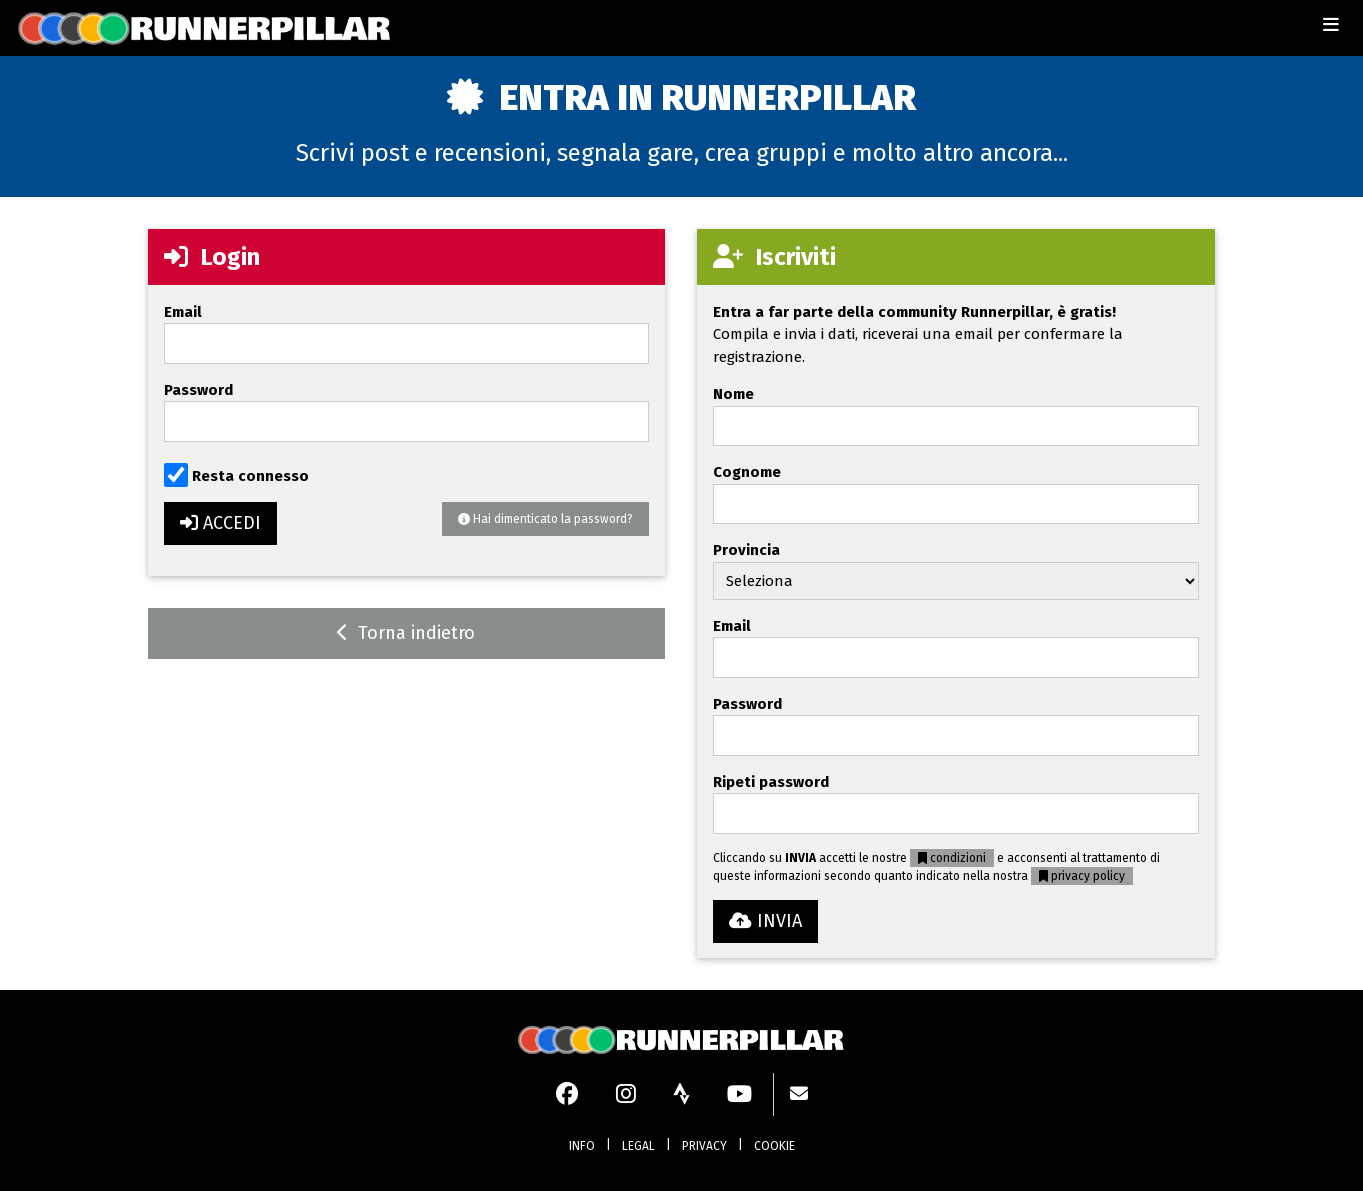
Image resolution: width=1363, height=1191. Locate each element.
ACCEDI (220, 523)
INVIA (765, 921)
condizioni (952, 858)
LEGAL (638, 1146)
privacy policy (1082, 876)
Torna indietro (406, 633)
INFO (582, 1146)
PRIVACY (704, 1146)
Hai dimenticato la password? (545, 519)
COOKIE (774, 1146)
